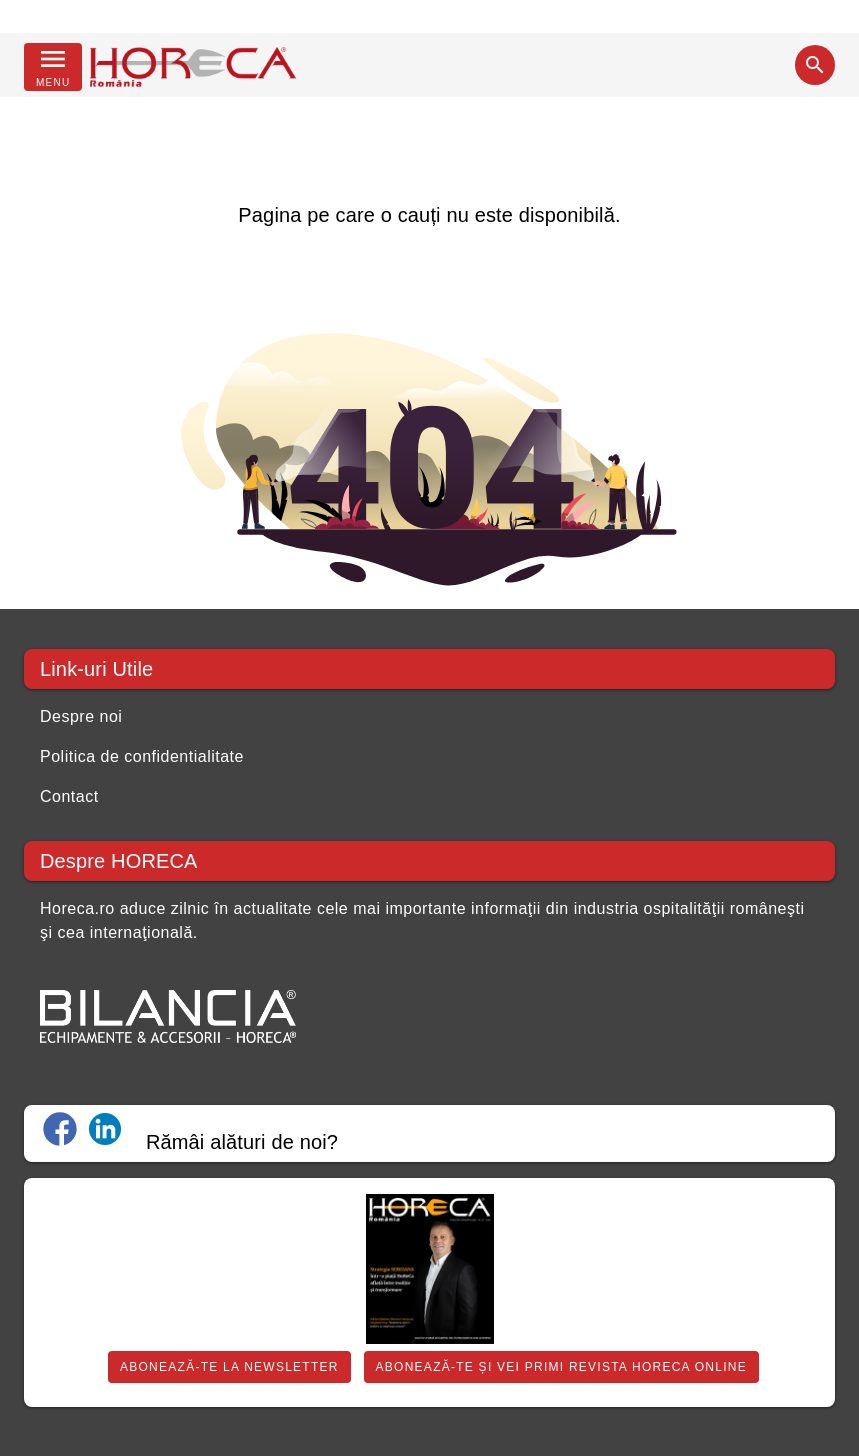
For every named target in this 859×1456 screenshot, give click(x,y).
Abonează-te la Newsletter (229, 1367)
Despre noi (81, 716)
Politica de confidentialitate (142, 756)
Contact (69, 796)
